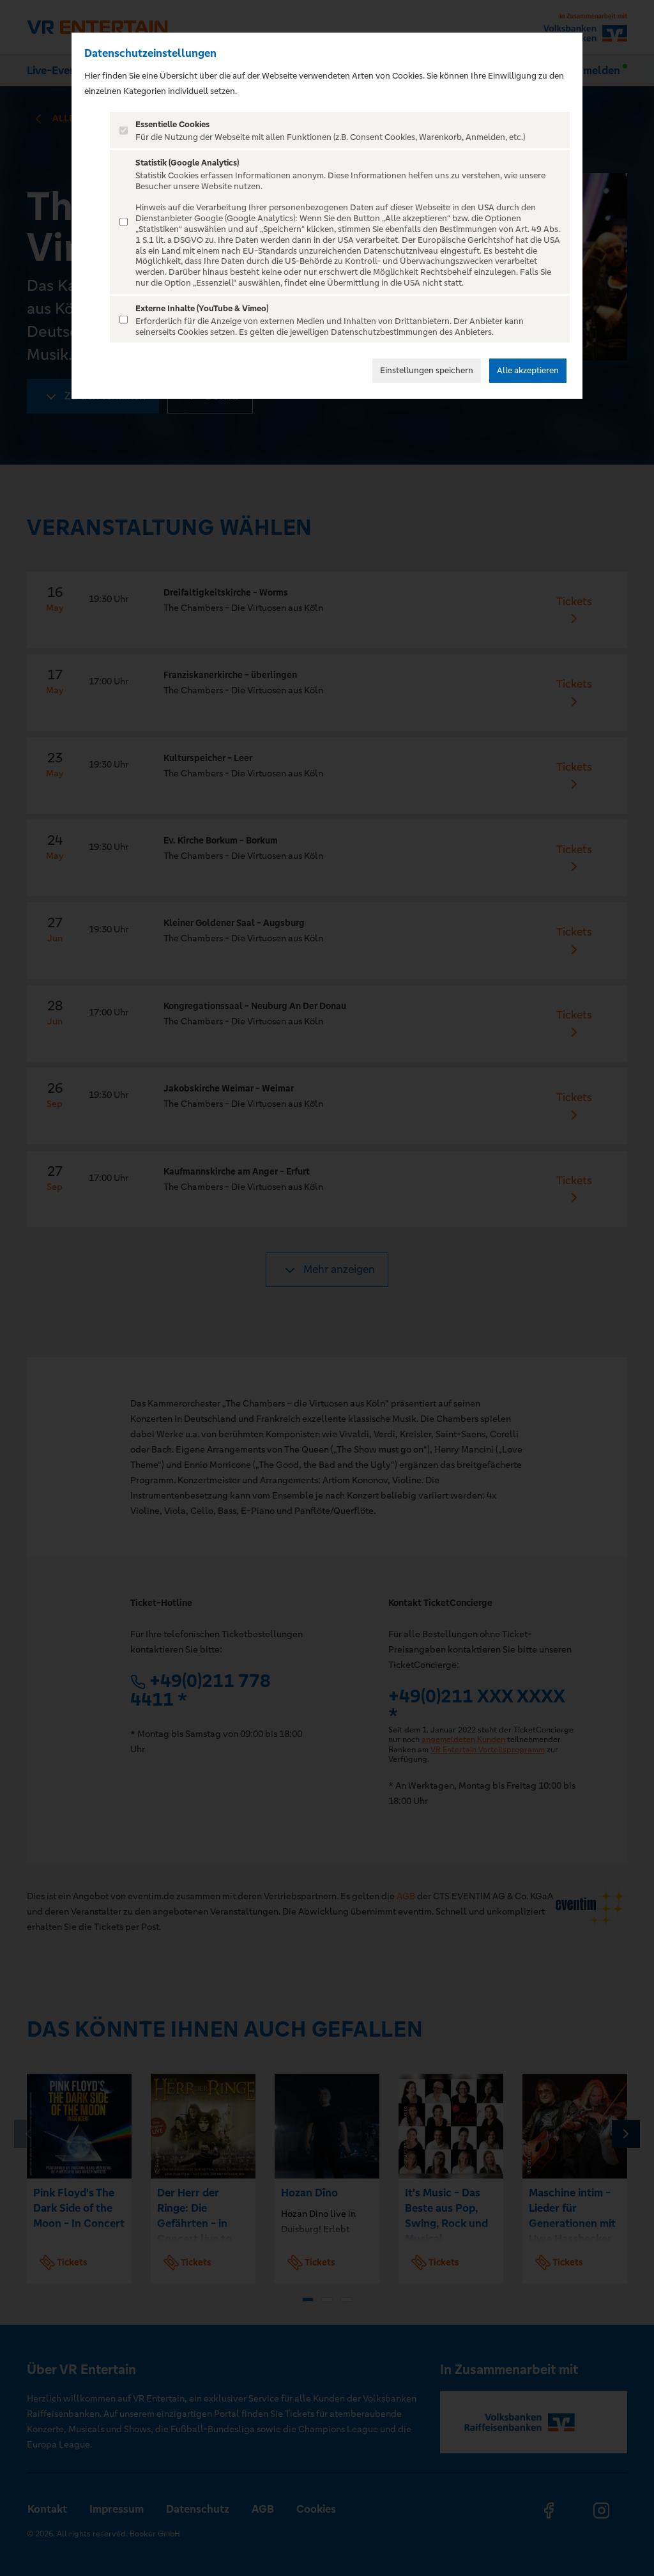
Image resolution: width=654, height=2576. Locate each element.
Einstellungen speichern (426, 370)
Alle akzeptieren (528, 370)
